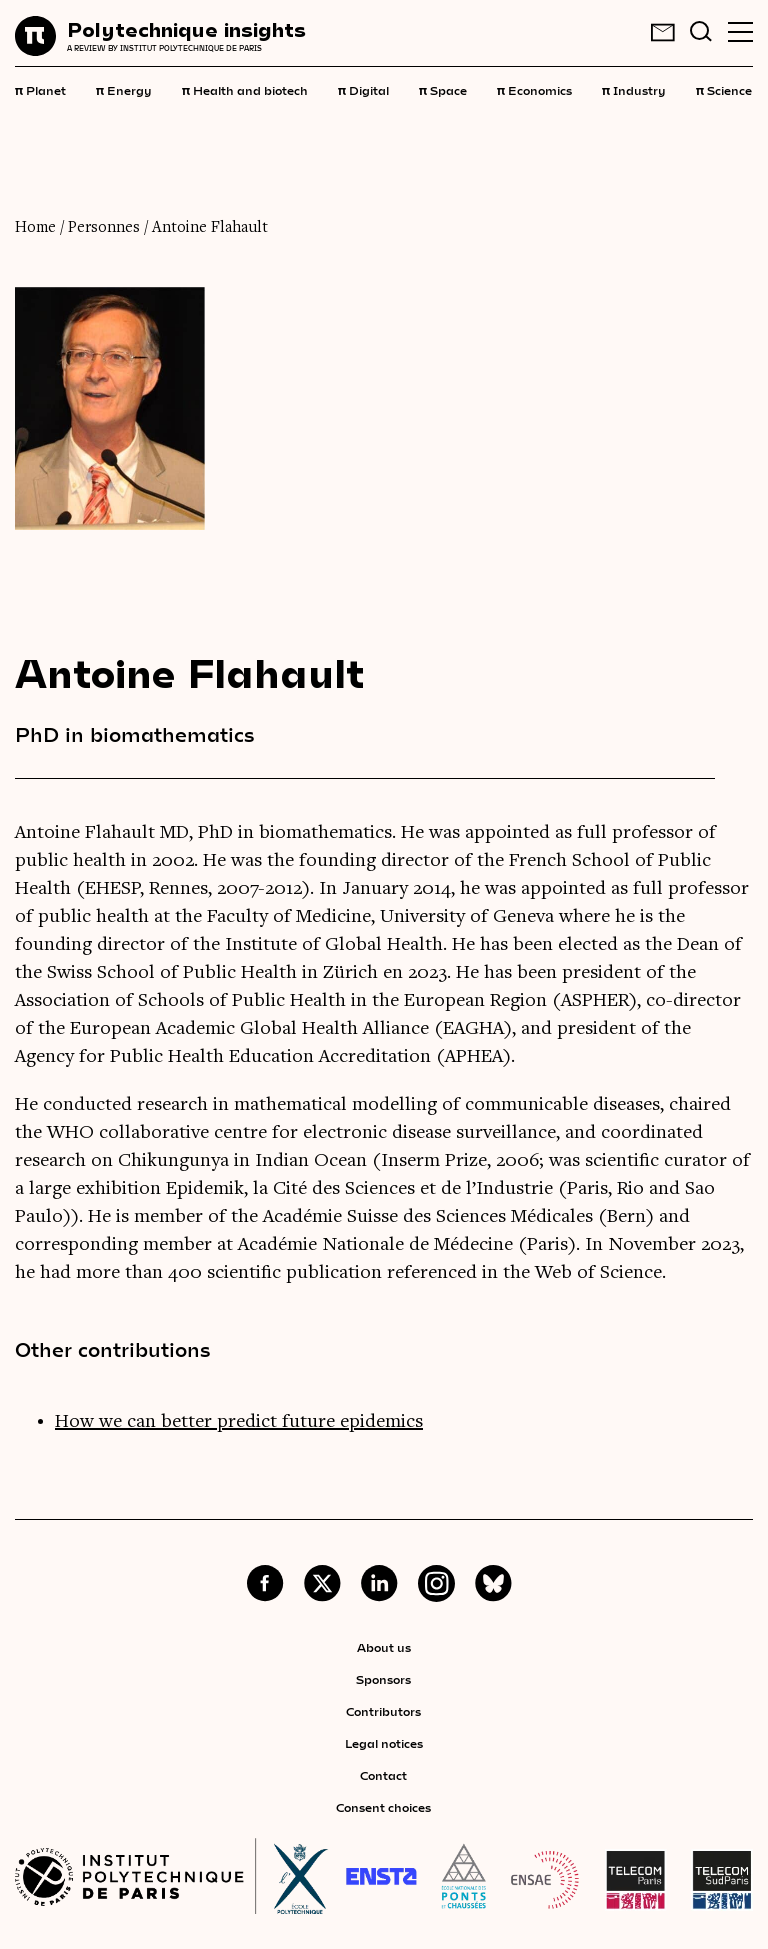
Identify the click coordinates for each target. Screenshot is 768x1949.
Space (443, 89)
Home (35, 228)
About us (384, 1647)
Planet (40, 89)
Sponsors (383, 1679)
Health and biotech (245, 89)
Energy (124, 89)
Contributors (383, 1711)
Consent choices (383, 1807)
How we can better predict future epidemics (239, 1422)
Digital (363, 89)
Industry (634, 89)
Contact (383, 1775)
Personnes (104, 228)
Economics (534, 89)
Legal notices (384, 1743)
